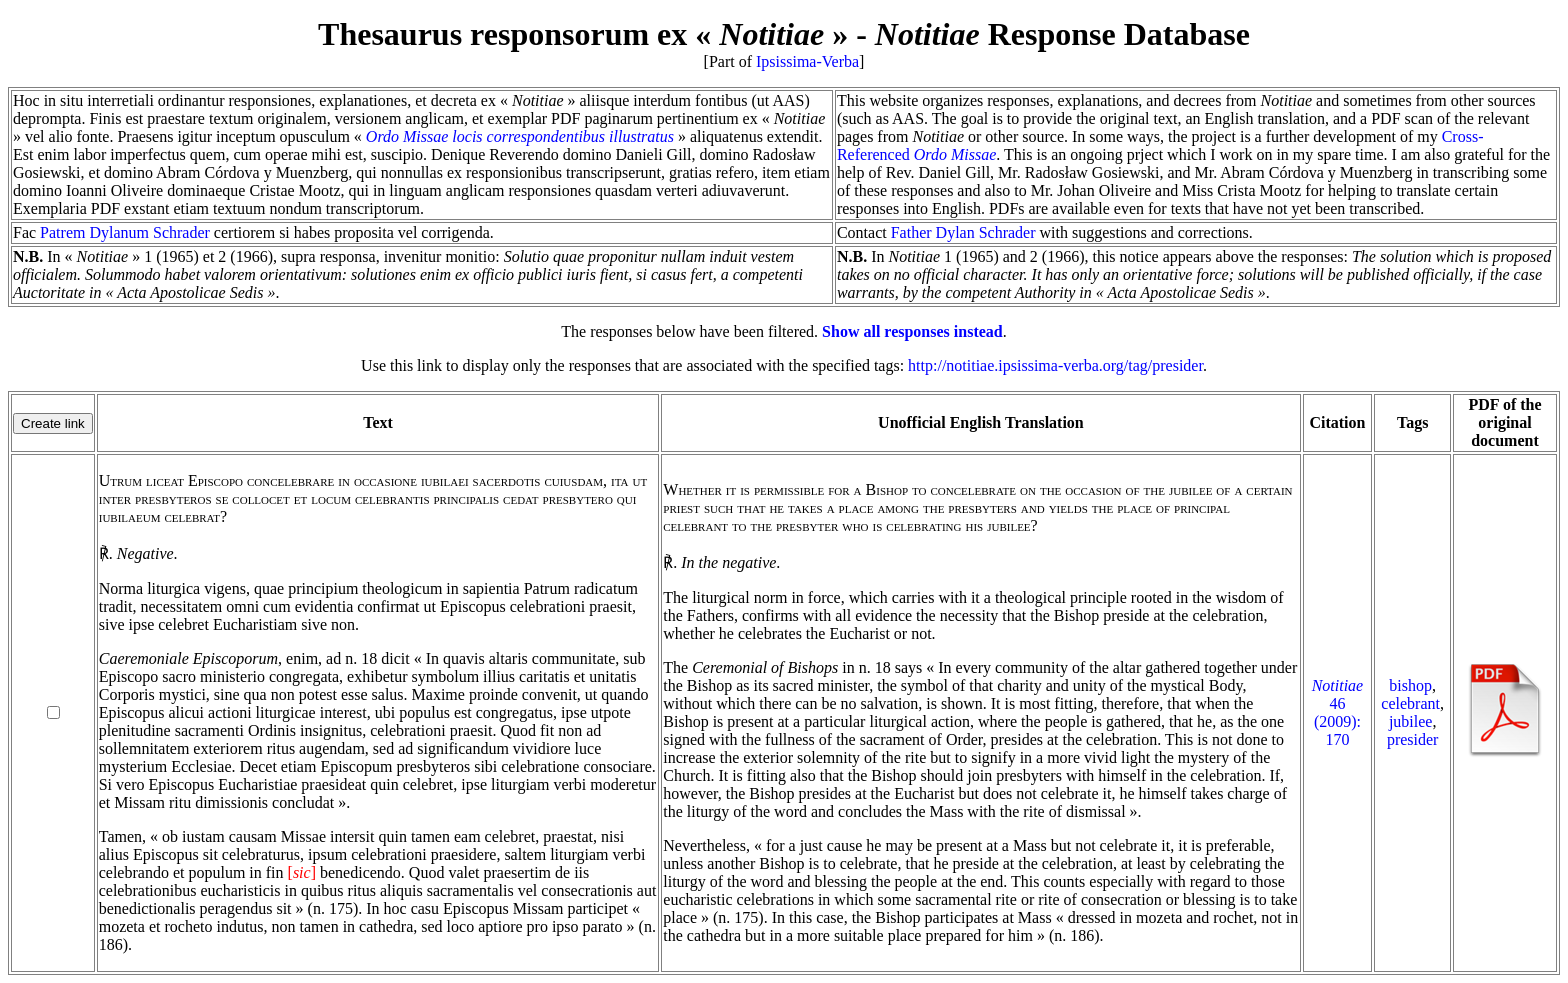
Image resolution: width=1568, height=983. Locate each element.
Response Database (1062, 34)
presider (1413, 739)
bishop (1410, 685)
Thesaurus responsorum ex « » (583, 34)
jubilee (1411, 721)
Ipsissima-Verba (807, 61)
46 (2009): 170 (1338, 712)
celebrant (1410, 703)
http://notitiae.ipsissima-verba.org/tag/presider (1055, 365)
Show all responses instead (912, 331)
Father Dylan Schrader (963, 232)
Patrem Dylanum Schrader (125, 232)
